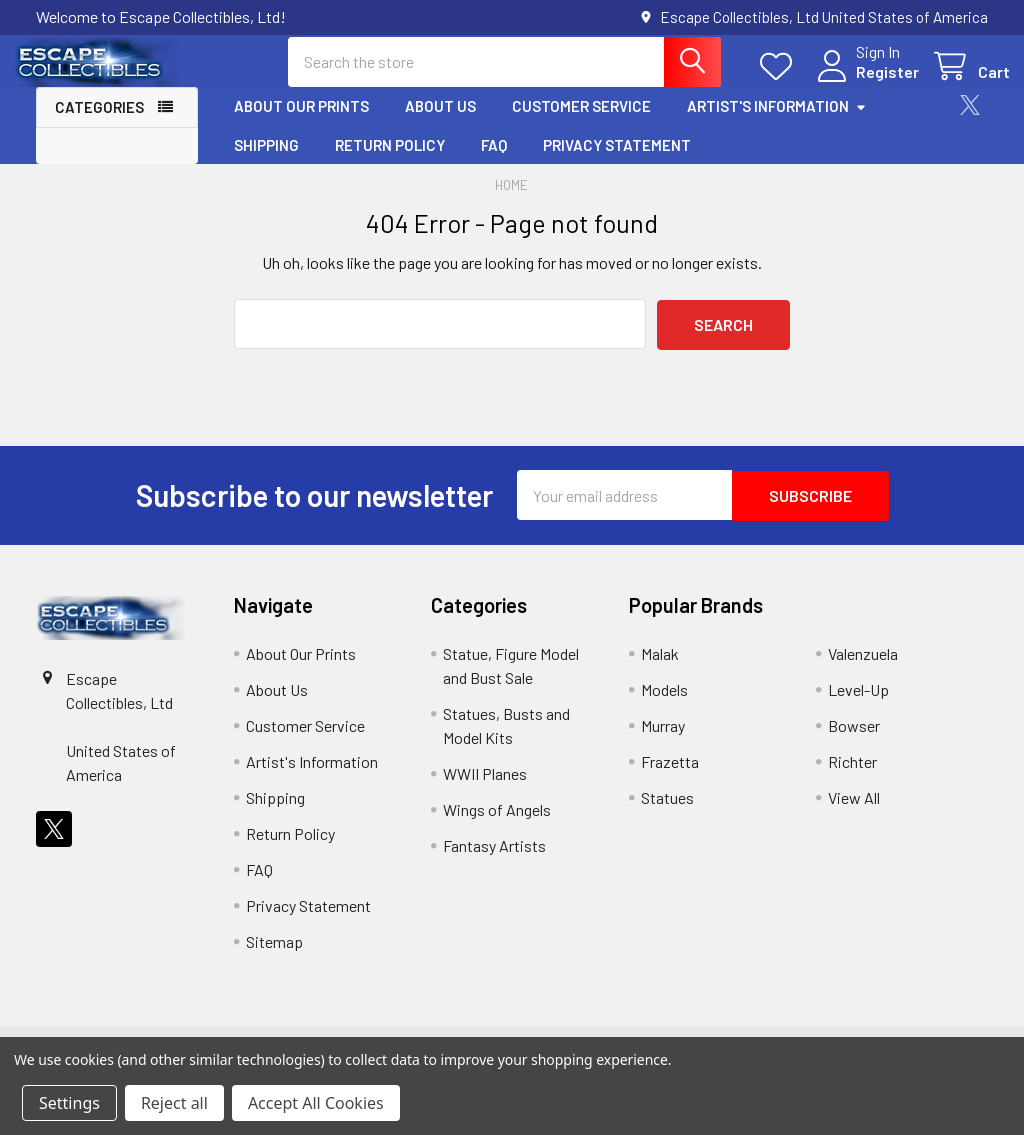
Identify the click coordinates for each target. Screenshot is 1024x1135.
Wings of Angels (497, 824)
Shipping (266, 161)
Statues (667, 812)
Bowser (854, 740)
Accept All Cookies (316, 1103)
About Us (440, 123)
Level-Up (858, 704)
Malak (660, 668)
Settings (69, 1103)
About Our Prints (301, 123)
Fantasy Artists (494, 860)
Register (865, 82)
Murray (663, 740)
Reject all (174, 1103)
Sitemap (274, 956)
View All (854, 812)
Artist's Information (777, 123)
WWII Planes (485, 788)
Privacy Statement (617, 161)
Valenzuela (863, 668)
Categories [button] (99, 124)
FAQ (494, 161)
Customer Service (581, 123)
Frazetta (670, 776)
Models (664, 704)
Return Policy (390, 161)
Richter (852, 776)
